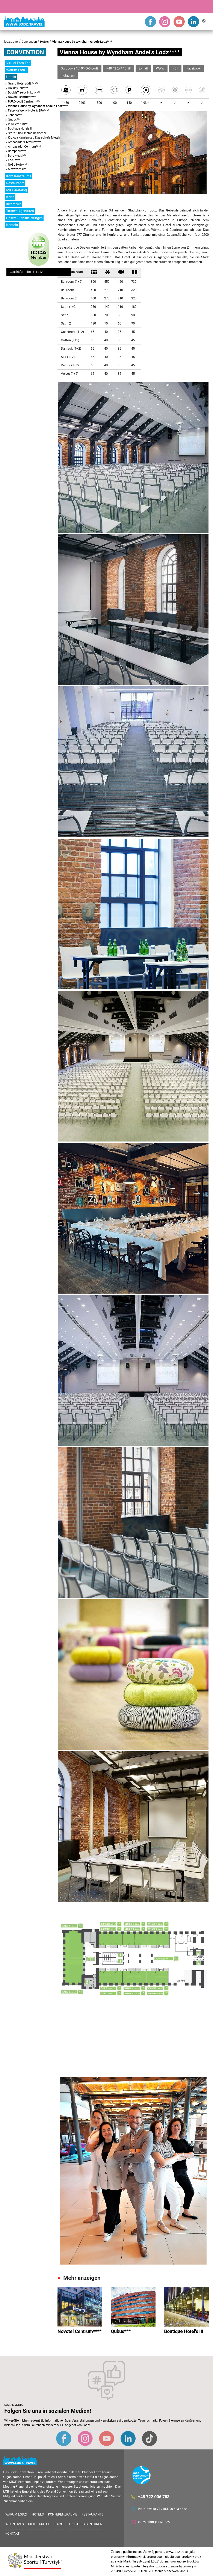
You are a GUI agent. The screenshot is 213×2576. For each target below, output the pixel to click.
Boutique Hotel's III (20, 128)
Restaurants (15, 183)
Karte (10, 197)
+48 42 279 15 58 (118, 68)
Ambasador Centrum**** (24, 146)
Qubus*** (14, 119)
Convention (29, 41)
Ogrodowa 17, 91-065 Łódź (79, 68)
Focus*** (14, 160)
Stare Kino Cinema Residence (27, 133)
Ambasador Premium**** (24, 142)
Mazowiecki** (17, 169)
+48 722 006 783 (153, 2496)
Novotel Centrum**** (22, 97)
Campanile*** (17, 151)
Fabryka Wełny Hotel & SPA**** (28, 110)
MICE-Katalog (16, 190)
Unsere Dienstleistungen (24, 218)
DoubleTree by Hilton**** (24, 92)
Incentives (13, 204)
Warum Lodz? (16, 70)
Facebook (193, 68)
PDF (175, 68)
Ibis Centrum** (17, 124)
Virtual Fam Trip (18, 63)
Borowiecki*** (17, 155)
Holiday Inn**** (18, 88)
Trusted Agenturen (20, 211)
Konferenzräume (18, 176)
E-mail (143, 68)
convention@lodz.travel (154, 2522)
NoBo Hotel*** (17, 164)
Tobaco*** (15, 115)
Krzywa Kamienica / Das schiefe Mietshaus (36, 137)
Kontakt (12, 225)
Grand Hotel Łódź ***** (23, 83)
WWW (160, 68)
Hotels (44, 41)
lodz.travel (11, 41)
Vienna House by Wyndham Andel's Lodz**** (82, 41)
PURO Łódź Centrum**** (24, 101)
